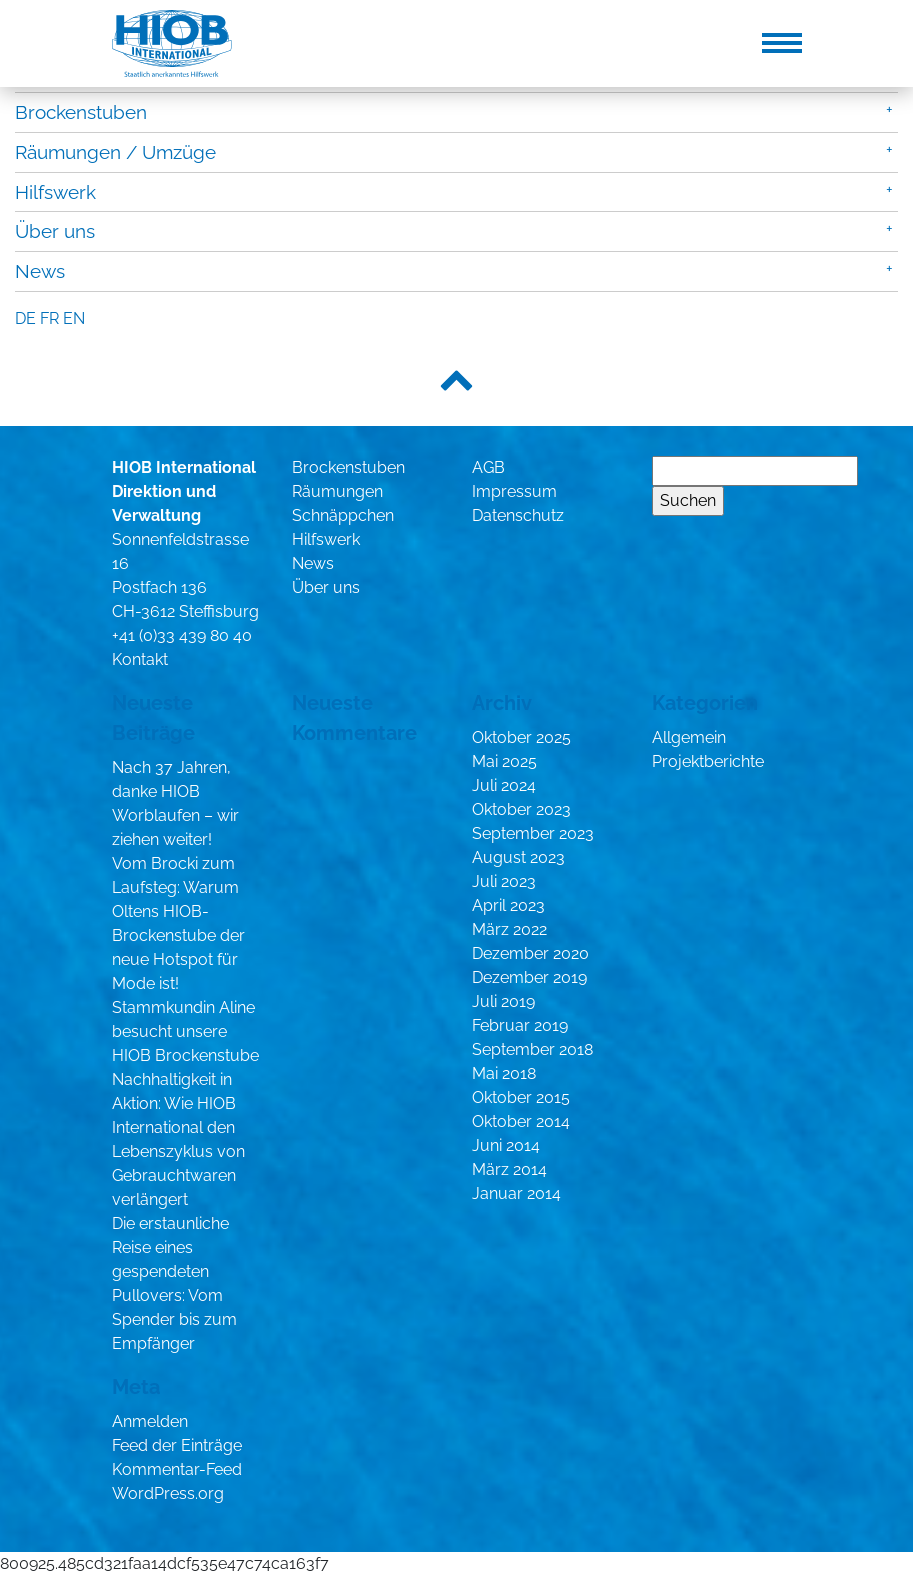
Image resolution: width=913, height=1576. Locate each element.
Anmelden (150, 1421)
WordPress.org (168, 1493)
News (40, 271)
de (25, 318)
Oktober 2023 (521, 809)
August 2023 (518, 857)
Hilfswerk (55, 192)
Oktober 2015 (521, 1097)
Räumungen (337, 491)
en (74, 318)
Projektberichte (708, 761)
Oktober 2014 (521, 1121)
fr (49, 318)
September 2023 (533, 833)
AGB (488, 467)
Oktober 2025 (521, 737)
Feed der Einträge (177, 1445)
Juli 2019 (503, 1001)
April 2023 (508, 905)
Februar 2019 (520, 1025)
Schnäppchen (343, 515)
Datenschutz (518, 515)
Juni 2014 (506, 1145)
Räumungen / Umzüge (115, 152)
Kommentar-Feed (177, 1469)
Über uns (55, 231)
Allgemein (689, 737)
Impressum (514, 491)
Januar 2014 (516, 1193)
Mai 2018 (504, 1073)
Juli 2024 (504, 785)
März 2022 (509, 929)
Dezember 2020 (530, 953)
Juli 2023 (504, 881)
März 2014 (509, 1169)
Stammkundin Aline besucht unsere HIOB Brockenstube (185, 1031)
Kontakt (140, 659)
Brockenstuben (81, 112)
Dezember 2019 (529, 977)
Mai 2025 (504, 761)
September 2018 (532, 1049)
